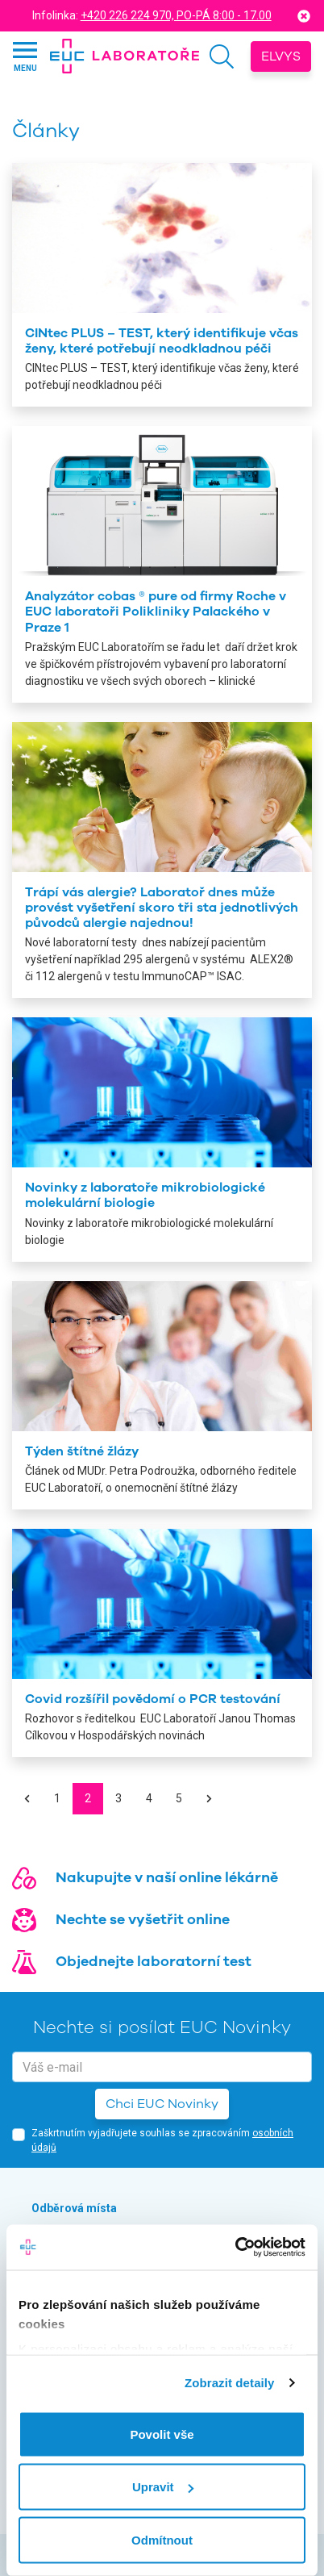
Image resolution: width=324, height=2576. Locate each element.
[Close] (304, 15)
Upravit (162, 2487)
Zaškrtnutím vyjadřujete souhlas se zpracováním (162, 2140)
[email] (162, 2067)
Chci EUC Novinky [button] (162, 2104)
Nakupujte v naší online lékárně (167, 1877)
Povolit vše (161, 2433)
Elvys (281, 56)
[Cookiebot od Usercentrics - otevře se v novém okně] (234, 2247)
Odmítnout (162, 2539)
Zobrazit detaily (230, 2383)
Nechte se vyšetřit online (143, 1919)
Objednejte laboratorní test (153, 1961)
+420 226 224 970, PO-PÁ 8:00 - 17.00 (176, 15)
